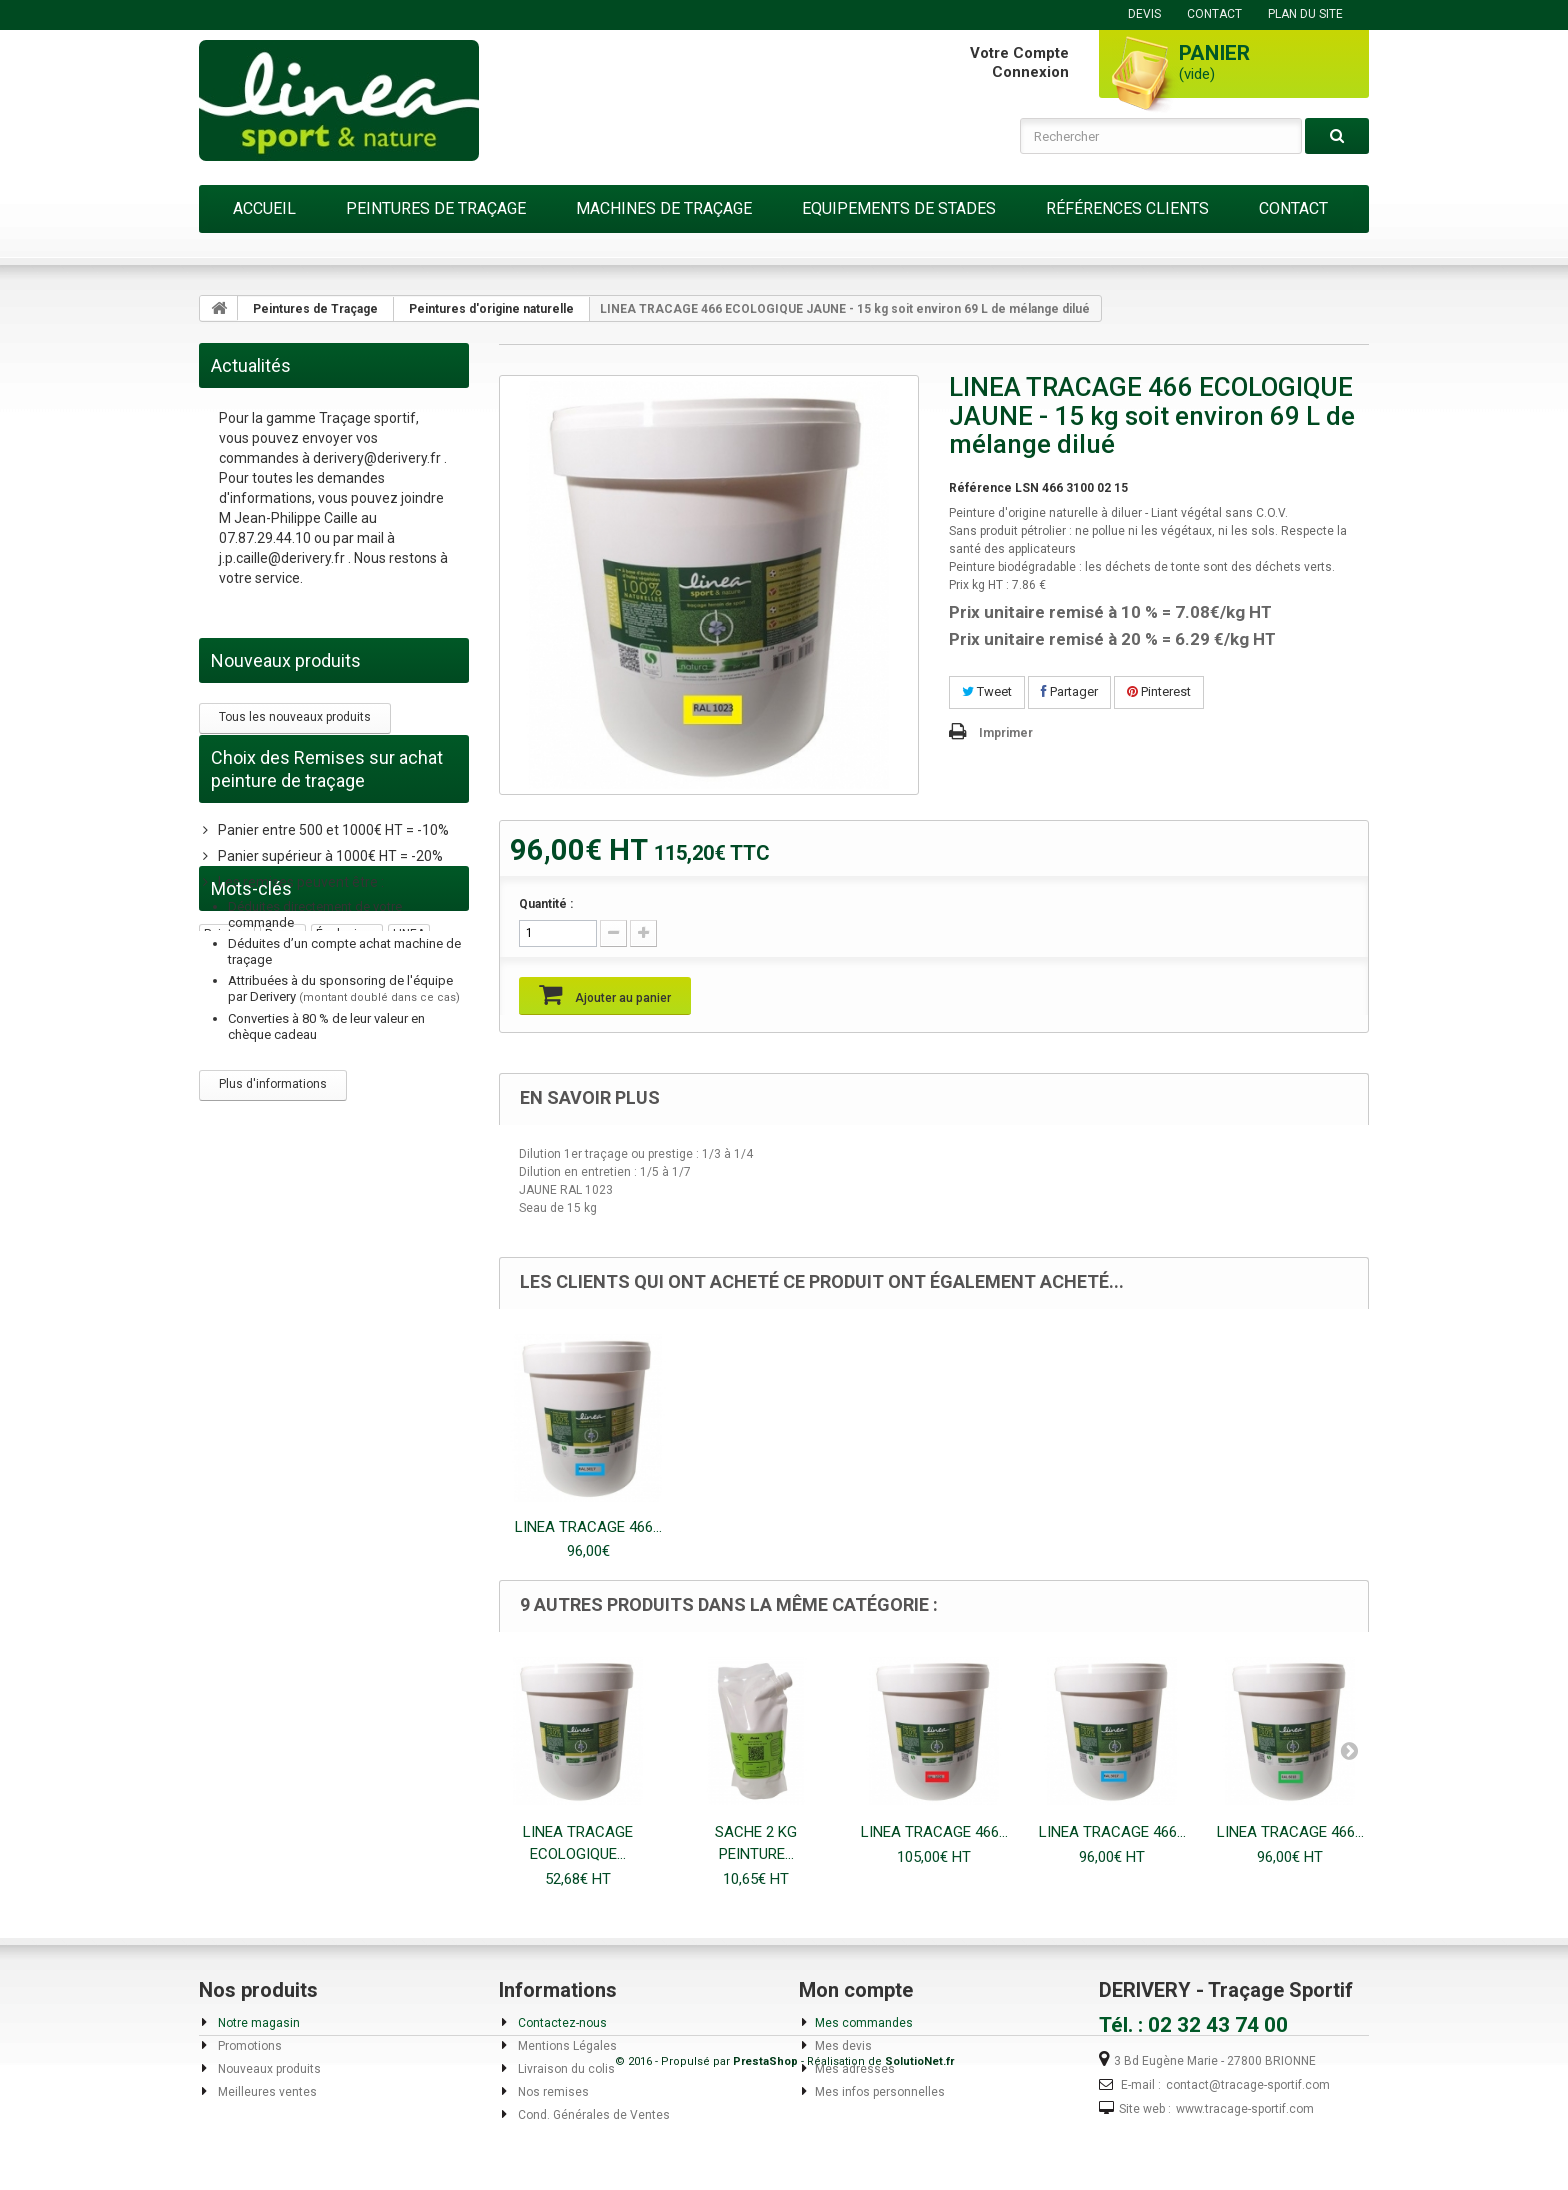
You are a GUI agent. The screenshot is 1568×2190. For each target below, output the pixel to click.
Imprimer (1006, 733)
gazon (222, 1336)
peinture (227, 1228)
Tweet (987, 691)
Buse (410, 1309)
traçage (227, 1255)
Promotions (248, 2046)
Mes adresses (855, 2069)
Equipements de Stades (899, 208)
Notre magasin (257, 2023)
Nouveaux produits (286, 660)
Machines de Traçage (664, 208)
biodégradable (244, 1282)
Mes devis (843, 2046)
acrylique (291, 1255)
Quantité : (546, 904)
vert (329, 1309)
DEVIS (1144, 14)
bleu (368, 1309)
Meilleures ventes (266, 2092)
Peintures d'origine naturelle (491, 309)
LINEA (409, 1228)
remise (353, 1255)
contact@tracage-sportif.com (1248, 2085)
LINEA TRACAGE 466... (588, 1527)
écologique (347, 1228)
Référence (980, 488)
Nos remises (552, 2092)
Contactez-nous (561, 2023)
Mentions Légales (566, 2046)
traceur (281, 1309)
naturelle (395, 1282)
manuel (224, 1309)
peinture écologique (310, 1336)
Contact (1293, 208)
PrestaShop (765, 2170)
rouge (283, 1228)
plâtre (346, 1363)
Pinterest (1159, 691)
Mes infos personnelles (880, 2092)
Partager (1069, 691)
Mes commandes (864, 2023)
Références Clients (1127, 208)
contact (1214, 14)
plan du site (1305, 14)
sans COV (327, 1282)
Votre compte (1019, 53)
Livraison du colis (565, 2069)
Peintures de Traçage (436, 208)
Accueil (264, 208)
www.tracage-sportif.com (1245, 2109)
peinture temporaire (259, 1363)
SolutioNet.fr (919, 2170)
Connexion (1030, 72)
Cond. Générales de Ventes (592, 2115)
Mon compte (856, 1990)
